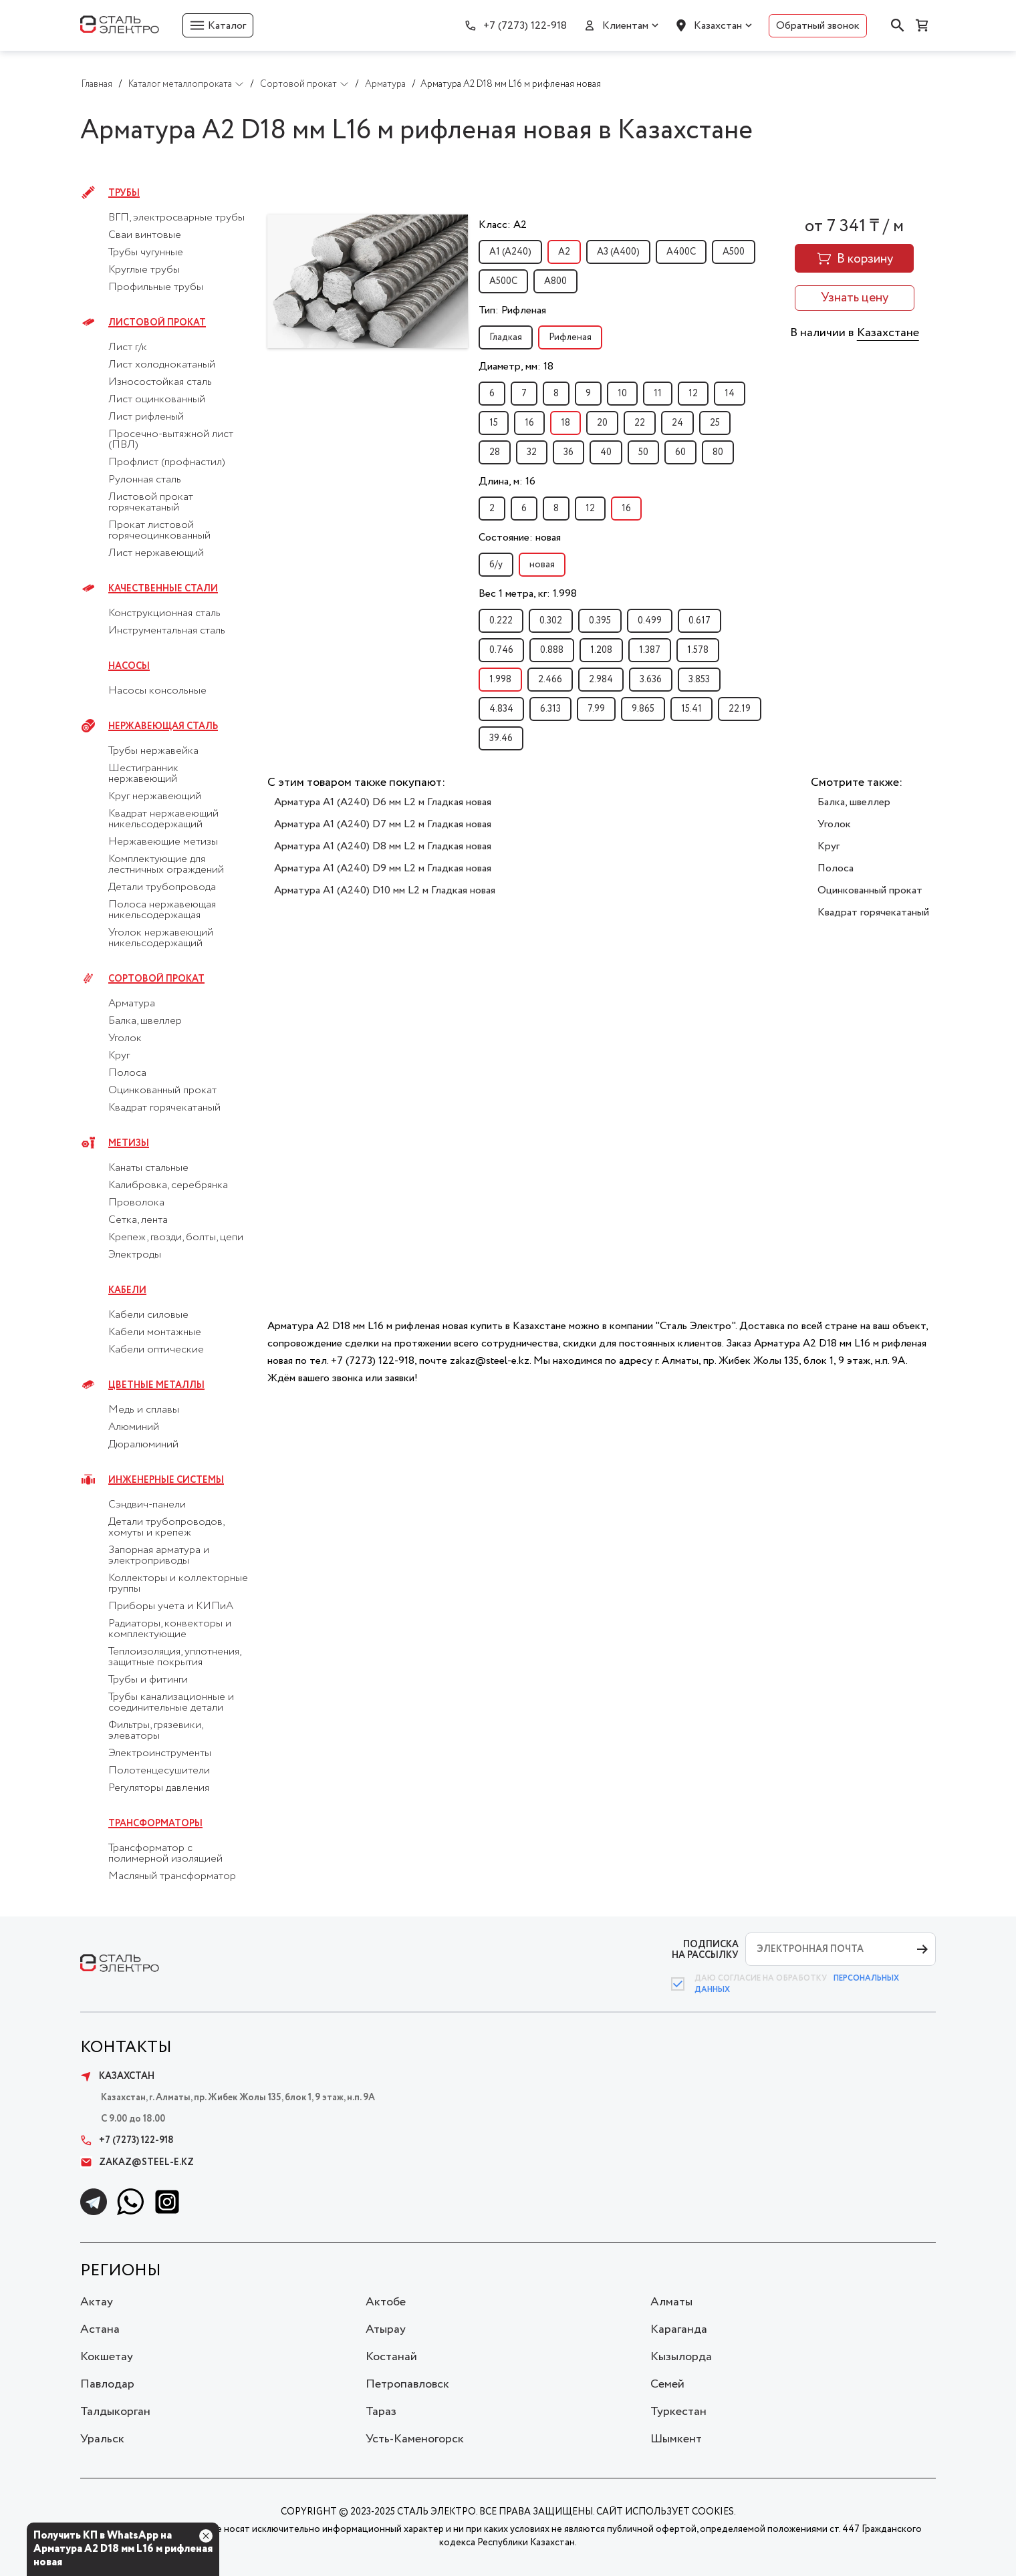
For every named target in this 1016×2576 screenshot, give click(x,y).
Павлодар (107, 2384)
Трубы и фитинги (148, 1680)
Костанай (391, 2357)
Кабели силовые (148, 1315)
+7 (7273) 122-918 (525, 25)
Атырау (386, 2329)
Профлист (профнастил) (166, 462)
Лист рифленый (146, 417)
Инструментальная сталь (166, 630)
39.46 (501, 738)
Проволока (136, 1202)
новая (542, 564)
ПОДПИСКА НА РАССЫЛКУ (705, 1950)
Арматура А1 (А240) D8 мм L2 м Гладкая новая (382, 846)
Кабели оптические (156, 1349)
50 (643, 452)
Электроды (134, 1255)
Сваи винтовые (144, 235)
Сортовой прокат (156, 979)
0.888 (551, 650)
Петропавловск (407, 2384)
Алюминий (133, 1427)
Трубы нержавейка (153, 751)
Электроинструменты (159, 1753)
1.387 (649, 650)
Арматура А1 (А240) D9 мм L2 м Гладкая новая (382, 868)
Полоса (127, 1073)
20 (602, 423)
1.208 (601, 650)
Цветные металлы (156, 1385)
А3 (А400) (618, 252)
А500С (503, 281)
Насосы (129, 666)
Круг (119, 1055)
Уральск (102, 2439)
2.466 (550, 679)
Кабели (127, 1290)
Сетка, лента (138, 1220)
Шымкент (676, 2439)
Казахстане (888, 332)
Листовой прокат (157, 322)
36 (568, 452)
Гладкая (505, 337)
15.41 (691, 709)
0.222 (501, 620)
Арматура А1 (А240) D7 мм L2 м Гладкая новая (382, 824)
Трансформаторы (155, 1823)
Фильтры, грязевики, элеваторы (155, 1730)
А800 (555, 281)
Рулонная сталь (144, 479)
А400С (681, 252)
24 (677, 423)
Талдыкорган (115, 2411)
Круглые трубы (144, 270)
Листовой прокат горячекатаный (150, 502)
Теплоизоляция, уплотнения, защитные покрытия (174, 1657)
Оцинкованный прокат (162, 1090)
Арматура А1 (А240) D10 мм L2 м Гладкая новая (384, 890)
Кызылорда (681, 2357)
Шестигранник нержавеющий (143, 773)
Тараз (381, 2411)
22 (639, 423)
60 (680, 452)
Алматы (671, 2302)
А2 (564, 252)
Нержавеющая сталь (163, 726)
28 (494, 452)
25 (715, 423)
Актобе (386, 2302)
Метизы (128, 1143)
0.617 (699, 620)
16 (529, 423)
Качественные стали (163, 588)
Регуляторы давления (158, 1788)
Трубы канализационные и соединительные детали (171, 1702)
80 (718, 452)
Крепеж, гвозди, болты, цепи (175, 1237)
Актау (96, 2302)
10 (622, 393)
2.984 (601, 679)
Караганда (678, 2329)
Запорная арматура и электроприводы (158, 1555)
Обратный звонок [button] (818, 25)
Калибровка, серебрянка (168, 1185)
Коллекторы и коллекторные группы (178, 1583)
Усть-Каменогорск (415, 2439)
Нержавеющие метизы (163, 842)
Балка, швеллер (145, 1021)
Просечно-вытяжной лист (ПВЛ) (170, 439)
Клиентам (625, 25)
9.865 (643, 709)
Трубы (124, 193)
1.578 (698, 650)
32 (532, 452)
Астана (100, 2329)
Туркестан (678, 2411)
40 (606, 452)
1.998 (500, 679)
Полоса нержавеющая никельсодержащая (162, 910)
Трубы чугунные (145, 252)
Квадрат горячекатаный (164, 1108)
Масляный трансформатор (172, 1876)
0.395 (600, 620)
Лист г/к (127, 347)
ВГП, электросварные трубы (176, 217)
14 (730, 393)
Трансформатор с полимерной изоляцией (165, 1853)
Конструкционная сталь (164, 613)
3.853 (699, 679)
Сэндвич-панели (147, 1504)
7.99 (596, 709)
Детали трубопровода (162, 887)
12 (693, 393)
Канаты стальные (148, 1168)
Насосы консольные (157, 691)
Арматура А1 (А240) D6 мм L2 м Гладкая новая (382, 802)
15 (493, 423)
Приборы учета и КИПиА (170, 1606)
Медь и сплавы (143, 1410)
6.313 (550, 709)
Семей (667, 2384)
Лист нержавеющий (156, 553)
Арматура (131, 1003)
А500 (734, 252)
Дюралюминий (143, 1444)
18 (565, 423)
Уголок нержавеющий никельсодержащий (160, 938)
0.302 (550, 620)
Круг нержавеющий (154, 796)
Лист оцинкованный (156, 399)
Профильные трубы (155, 287)
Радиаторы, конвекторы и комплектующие (169, 1629)
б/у (496, 564)
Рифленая (570, 337)
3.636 (651, 679)
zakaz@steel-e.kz (137, 2162)
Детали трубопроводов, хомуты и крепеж (166, 1527)
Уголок (125, 1038)
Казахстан (718, 25)
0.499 (650, 620)
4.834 (501, 709)
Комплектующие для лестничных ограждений (166, 864)
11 (658, 393)
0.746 (501, 650)
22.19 (740, 709)
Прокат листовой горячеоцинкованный (159, 530)
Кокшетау (106, 2357)
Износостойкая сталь (160, 382)
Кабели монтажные (154, 1332)
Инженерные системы (166, 1480)
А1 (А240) (510, 252)
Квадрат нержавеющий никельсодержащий (163, 819)
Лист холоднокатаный (161, 365)
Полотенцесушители (159, 1770)
